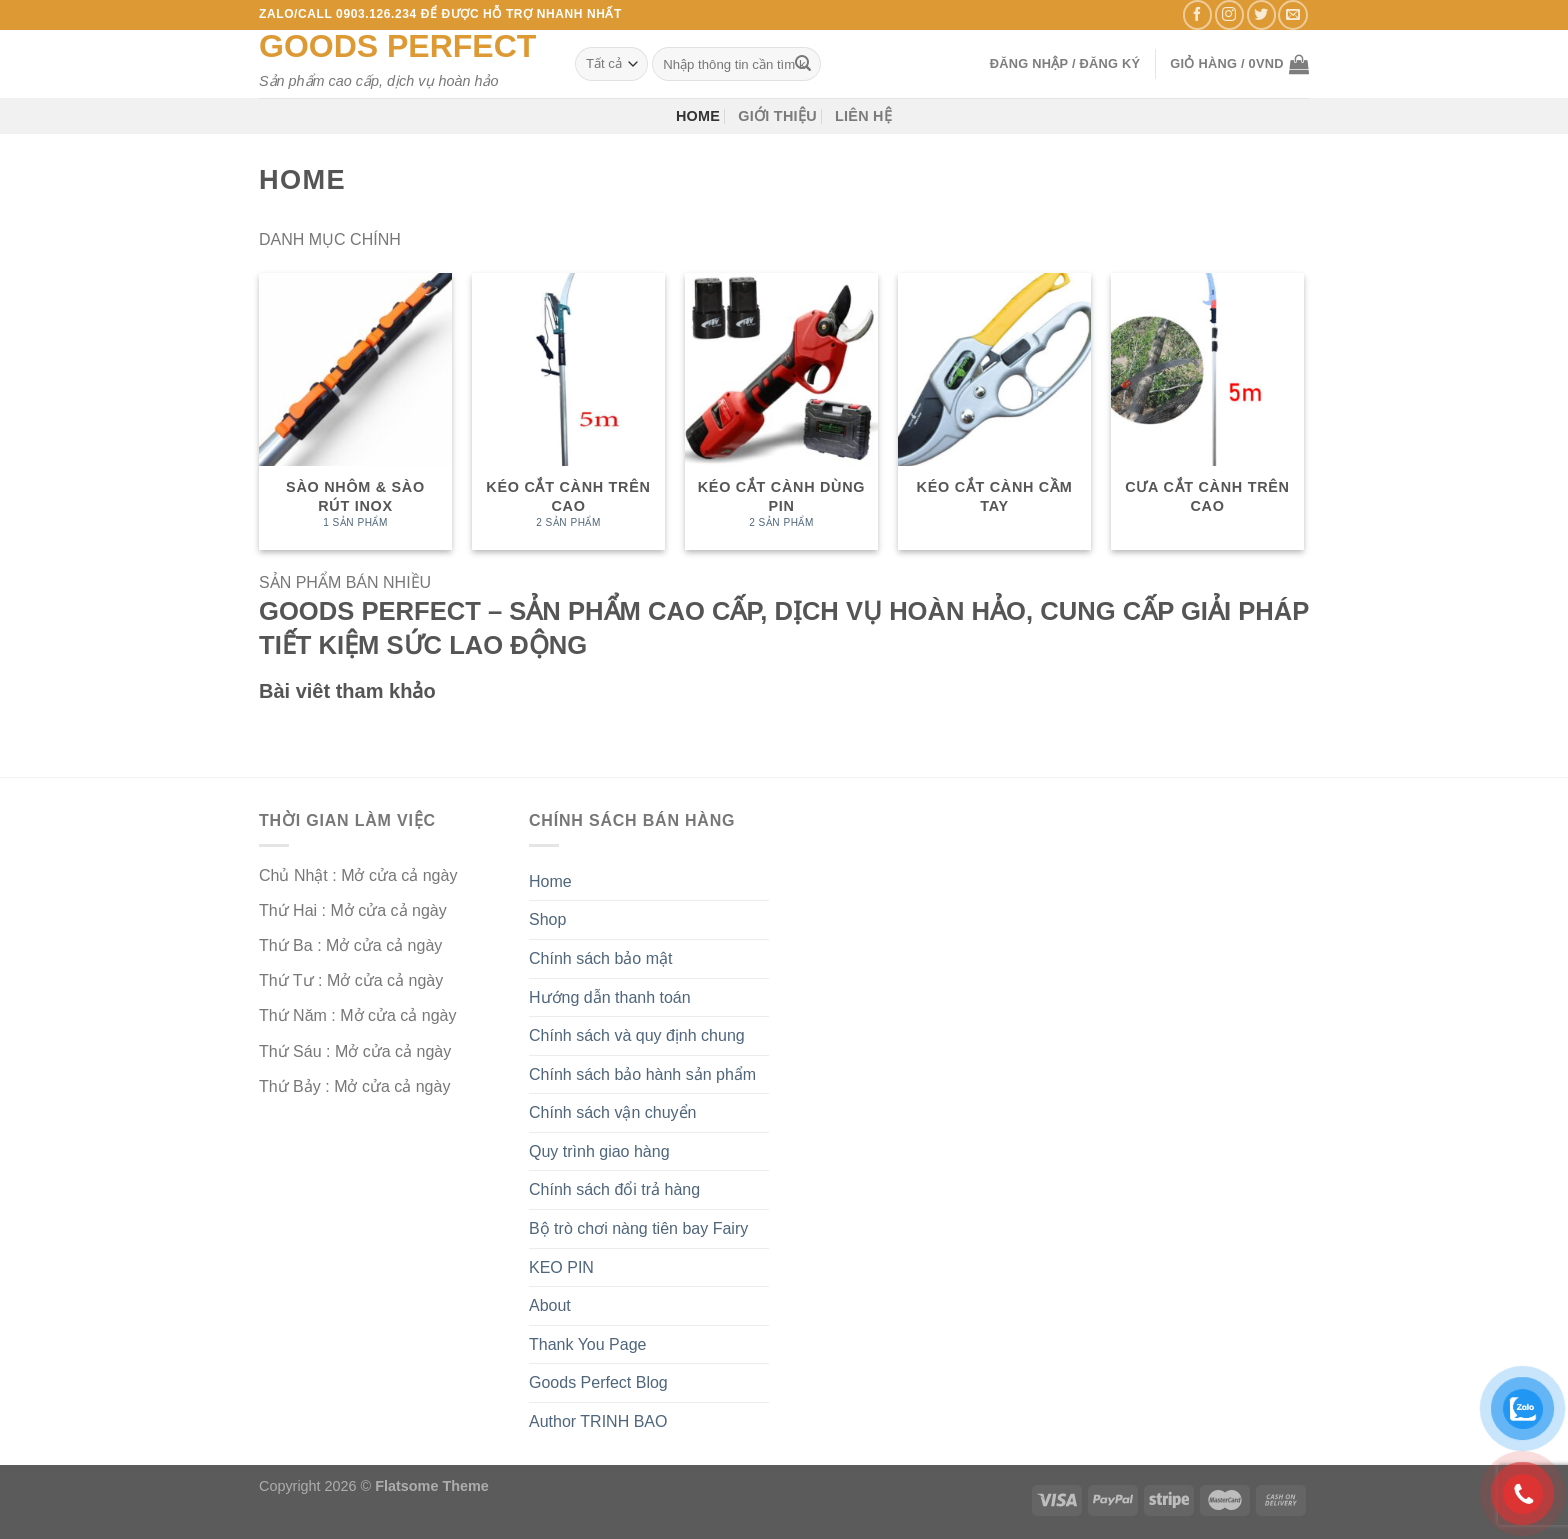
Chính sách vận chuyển (612, 1112)
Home (698, 116)
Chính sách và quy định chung (637, 1035)
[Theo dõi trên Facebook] (1197, 14)
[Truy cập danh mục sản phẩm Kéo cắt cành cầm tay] (994, 411)
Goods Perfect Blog (598, 1382)
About (550, 1305)
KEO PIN (561, 1267)
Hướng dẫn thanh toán (610, 997)
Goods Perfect (397, 46)
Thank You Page (587, 1344)
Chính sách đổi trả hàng (614, 1189)
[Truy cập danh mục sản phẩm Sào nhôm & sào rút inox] (355, 411)
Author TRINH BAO (598, 1421)
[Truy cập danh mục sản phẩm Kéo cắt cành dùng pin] (781, 411)
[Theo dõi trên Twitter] (1261, 14)
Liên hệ (863, 116)
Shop (547, 919)
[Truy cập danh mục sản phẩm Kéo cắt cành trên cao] (568, 411)
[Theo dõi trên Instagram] (1229, 14)
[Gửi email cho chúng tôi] (1292, 14)
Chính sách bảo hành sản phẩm (642, 1074)
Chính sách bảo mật (600, 958)
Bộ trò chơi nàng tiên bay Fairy (638, 1228)
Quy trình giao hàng (599, 1151)
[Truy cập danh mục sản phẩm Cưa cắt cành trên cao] (1207, 411)
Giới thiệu (777, 116)
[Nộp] (803, 64)
